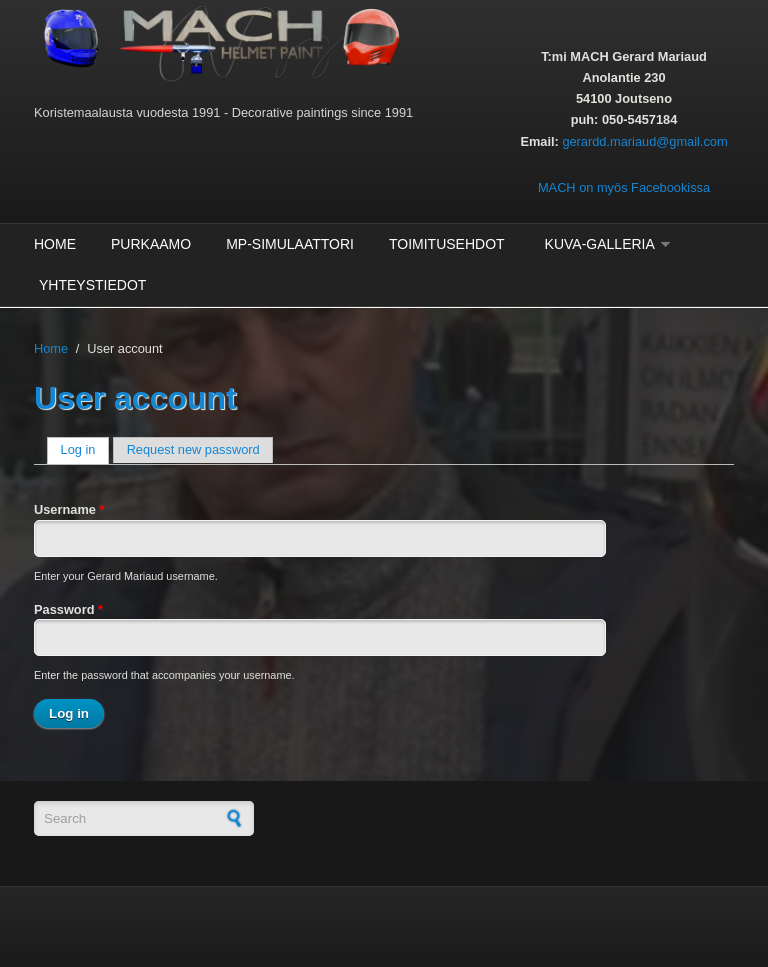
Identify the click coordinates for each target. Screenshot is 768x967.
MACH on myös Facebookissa (624, 187)
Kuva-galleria (600, 244)
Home (55, 244)
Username (69, 509)
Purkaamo (151, 244)
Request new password (193, 449)
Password (68, 609)
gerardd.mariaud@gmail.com (644, 141)
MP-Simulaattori (290, 244)
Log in (85, 449)
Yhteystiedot (92, 285)
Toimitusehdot (447, 244)
